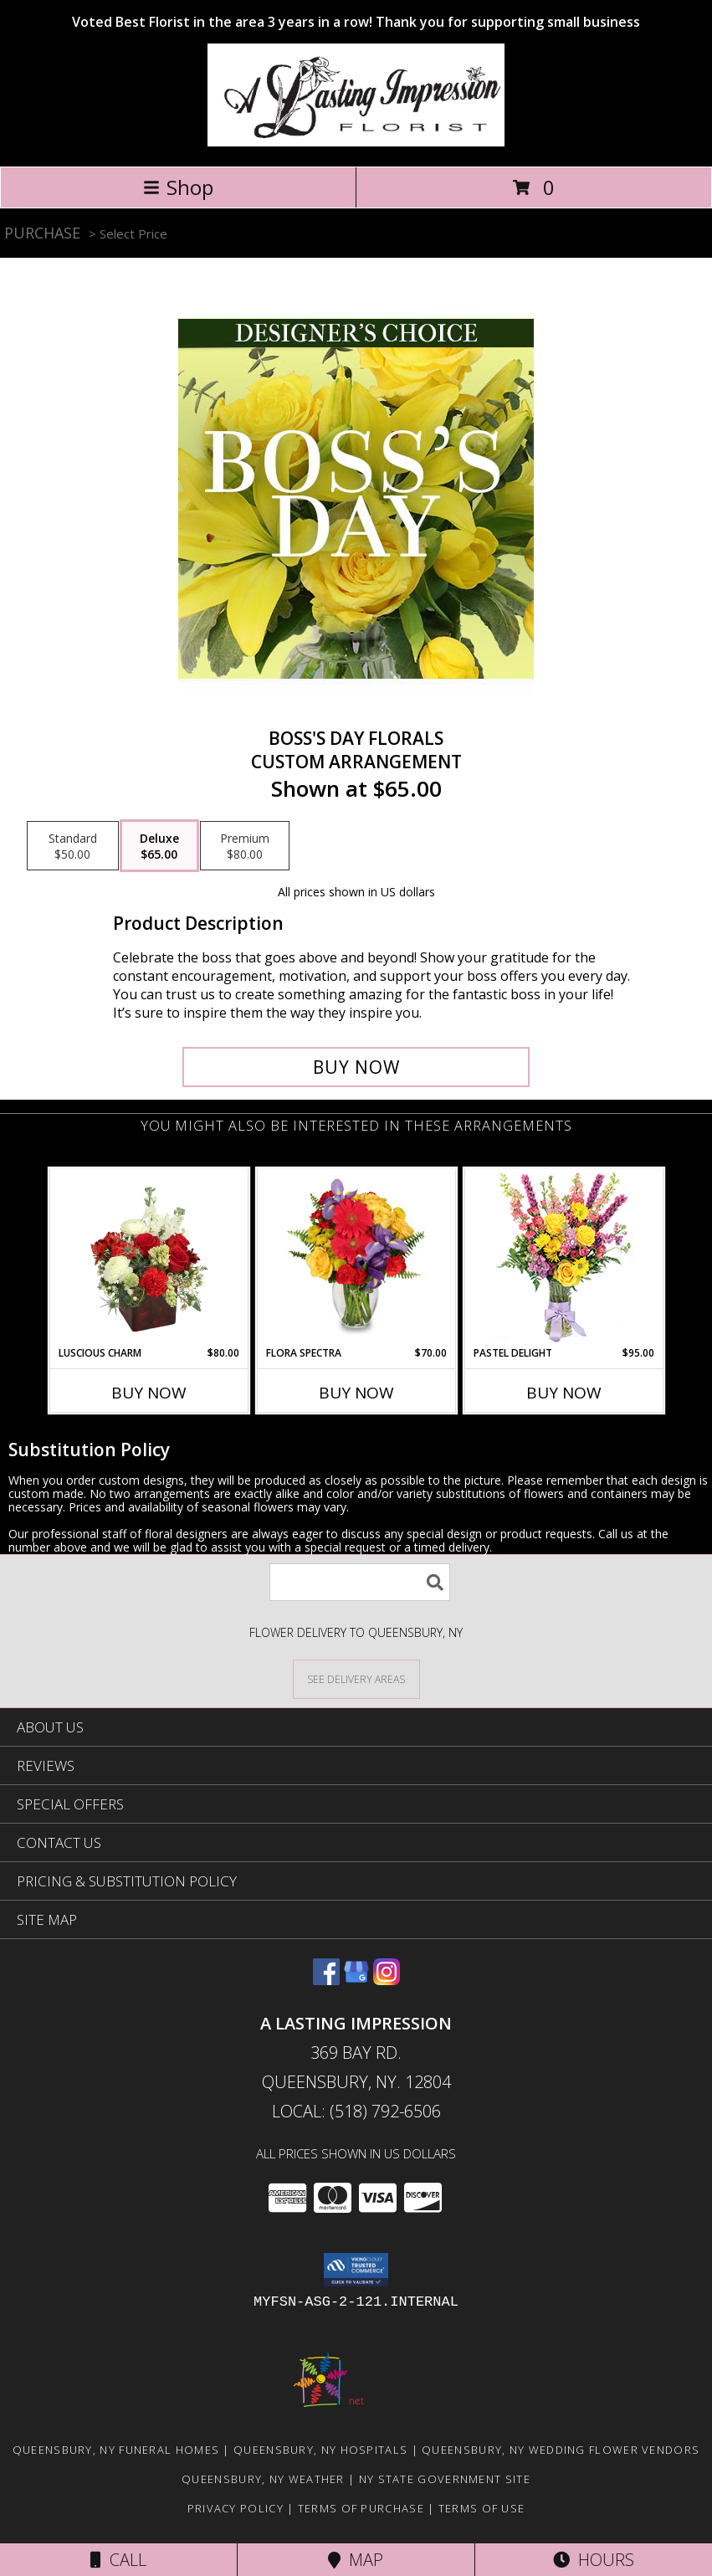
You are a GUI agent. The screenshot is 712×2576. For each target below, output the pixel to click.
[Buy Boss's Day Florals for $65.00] (356, 1067)
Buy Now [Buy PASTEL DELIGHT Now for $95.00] (564, 1392)
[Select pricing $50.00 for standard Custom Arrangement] (73, 846)
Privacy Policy (235, 2508)
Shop (178, 187)
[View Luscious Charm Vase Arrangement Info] (148, 1257)
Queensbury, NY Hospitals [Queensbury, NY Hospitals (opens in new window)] (320, 2449)
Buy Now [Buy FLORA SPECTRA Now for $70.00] (356, 1392)
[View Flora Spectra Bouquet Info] (356, 1257)
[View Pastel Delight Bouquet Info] (563, 1257)
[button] (356, 2269)
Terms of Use (481, 2508)
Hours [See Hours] (593, 2559)
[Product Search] (359, 1582)
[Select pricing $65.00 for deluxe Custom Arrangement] (159, 846)
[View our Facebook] (326, 1979)
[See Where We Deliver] (356, 1678)
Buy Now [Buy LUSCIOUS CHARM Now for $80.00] (149, 1392)
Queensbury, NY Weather (263, 2478)
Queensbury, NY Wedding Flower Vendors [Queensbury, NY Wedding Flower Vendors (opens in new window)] (560, 2449)
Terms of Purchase (361, 2508)
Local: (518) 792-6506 (356, 2111)
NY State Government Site (444, 2478)
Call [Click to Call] (118, 2559)
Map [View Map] (355, 2559)
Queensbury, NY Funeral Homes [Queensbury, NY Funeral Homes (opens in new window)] (116, 2449)
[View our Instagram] (386, 1979)
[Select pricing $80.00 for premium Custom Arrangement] (245, 846)
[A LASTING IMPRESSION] (356, 142)
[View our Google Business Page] (356, 1979)
